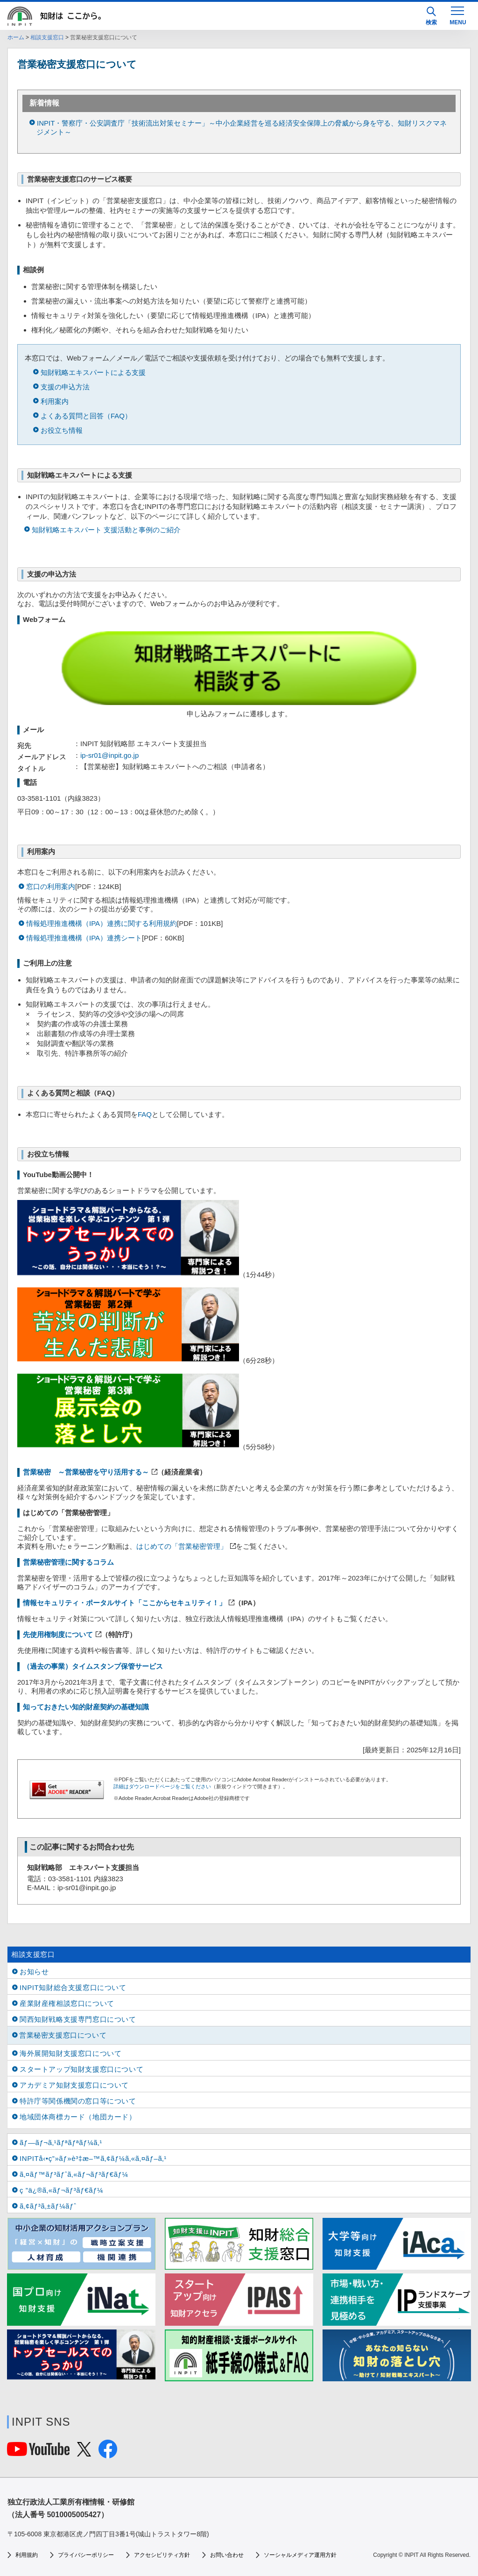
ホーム (15, 37)
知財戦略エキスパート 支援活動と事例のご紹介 (106, 530)
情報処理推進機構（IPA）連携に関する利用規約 (101, 923)
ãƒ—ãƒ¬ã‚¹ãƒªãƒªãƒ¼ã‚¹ (61, 2142)
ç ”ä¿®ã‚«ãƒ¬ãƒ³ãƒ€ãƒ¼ (61, 2190)
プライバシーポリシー (86, 2555)
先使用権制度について (58, 1634)
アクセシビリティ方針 (162, 2555)
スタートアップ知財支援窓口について (81, 2069)
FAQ (145, 1114)
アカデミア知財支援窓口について (74, 2085)
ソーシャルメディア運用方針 (300, 2555)
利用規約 (26, 2555)
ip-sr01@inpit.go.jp (109, 755)
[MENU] (457, 15)
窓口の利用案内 (50, 886)
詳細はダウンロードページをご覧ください (162, 1786)
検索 (431, 16)
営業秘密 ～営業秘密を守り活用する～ (86, 1472)
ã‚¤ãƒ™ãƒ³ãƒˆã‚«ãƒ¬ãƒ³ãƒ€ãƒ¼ (74, 2174)
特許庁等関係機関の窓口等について (78, 2101)
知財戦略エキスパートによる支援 (93, 372)
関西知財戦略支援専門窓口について (78, 2019)
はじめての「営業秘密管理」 (181, 1546)
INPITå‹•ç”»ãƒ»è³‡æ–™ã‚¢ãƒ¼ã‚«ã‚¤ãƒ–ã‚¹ (93, 2158)
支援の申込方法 (65, 387)
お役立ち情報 (62, 430)
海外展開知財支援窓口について (70, 2053)
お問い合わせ (227, 2555)
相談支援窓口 (47, 37)
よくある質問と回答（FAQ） (86, 416)
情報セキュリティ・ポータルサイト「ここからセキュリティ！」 (124, 1603)
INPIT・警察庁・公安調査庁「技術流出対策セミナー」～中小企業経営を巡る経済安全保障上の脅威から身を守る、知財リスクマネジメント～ (241, 127)
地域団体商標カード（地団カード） (78, 2117)
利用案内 (55, 401)
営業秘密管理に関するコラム (68, 1562)
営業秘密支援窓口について (62, 2035)
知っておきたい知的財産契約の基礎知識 (86, 1707)
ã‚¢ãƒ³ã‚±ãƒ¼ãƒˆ (48, 2206)
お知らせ (34, 1972)
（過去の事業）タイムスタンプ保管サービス (93, 1666)
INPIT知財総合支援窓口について (73, 1987)
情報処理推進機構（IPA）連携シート (84, 938)
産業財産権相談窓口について (67, 2003)
